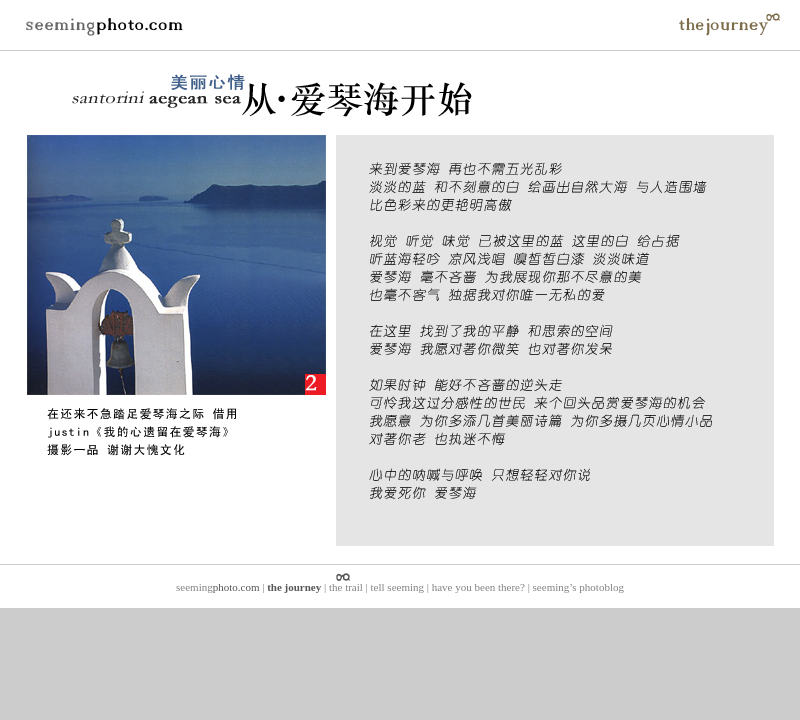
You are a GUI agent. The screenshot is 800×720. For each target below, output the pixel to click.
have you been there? (478, 587)
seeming (217, 587)
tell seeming (397, 587)
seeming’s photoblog (578, 587)
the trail (346, 587)
